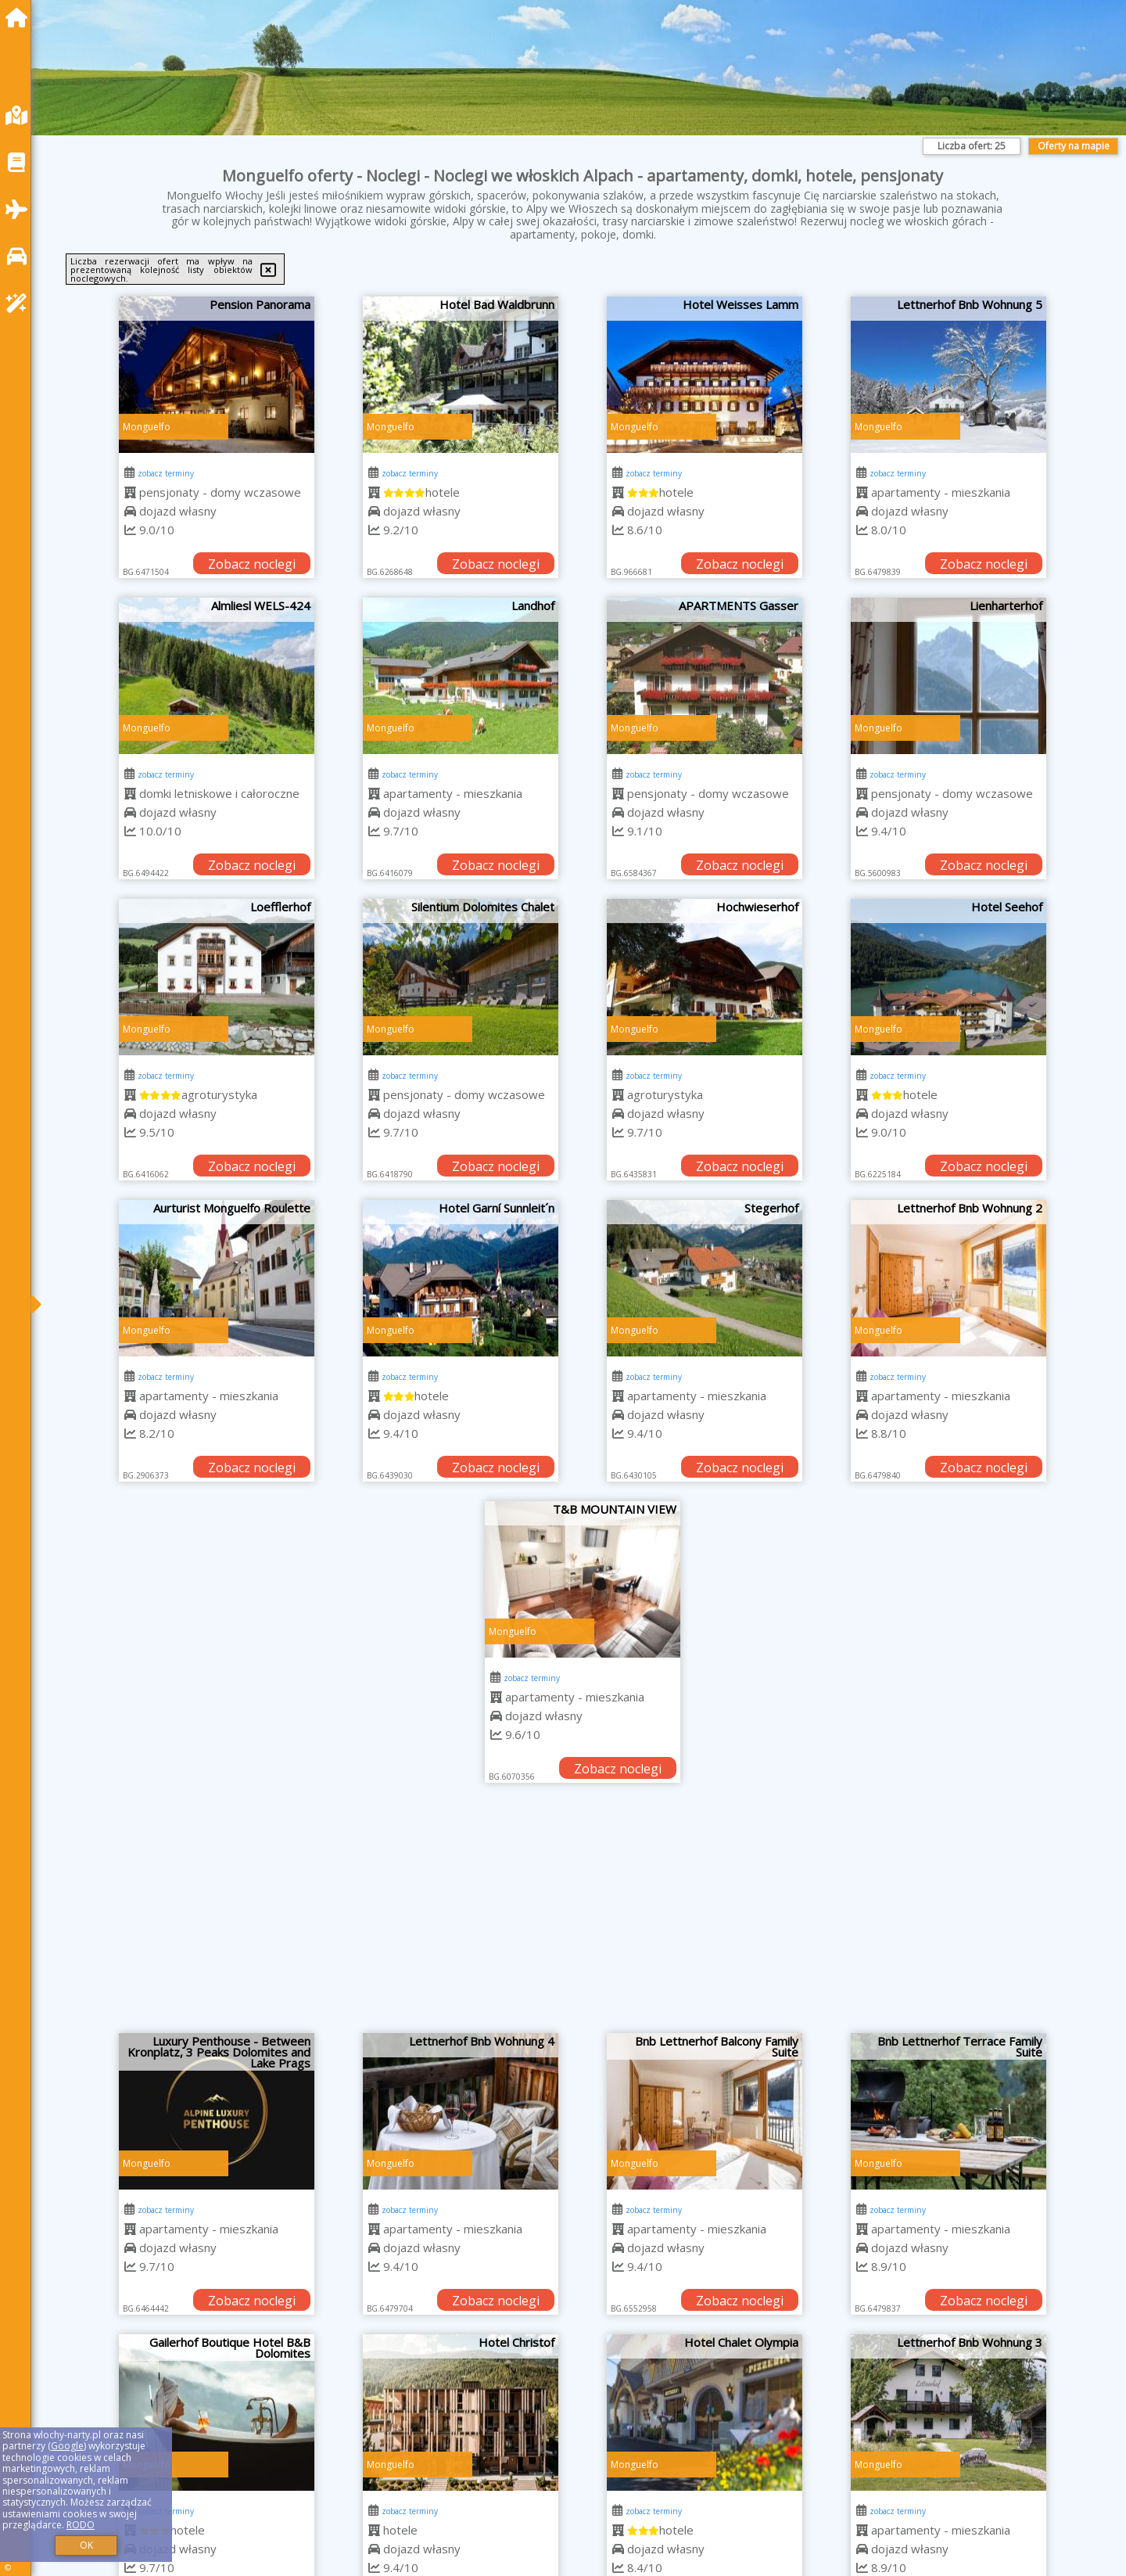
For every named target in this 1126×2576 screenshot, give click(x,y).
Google (67, 2445)
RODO (80, 2524)
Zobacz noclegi (252, 564)
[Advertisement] (582, 1915)
